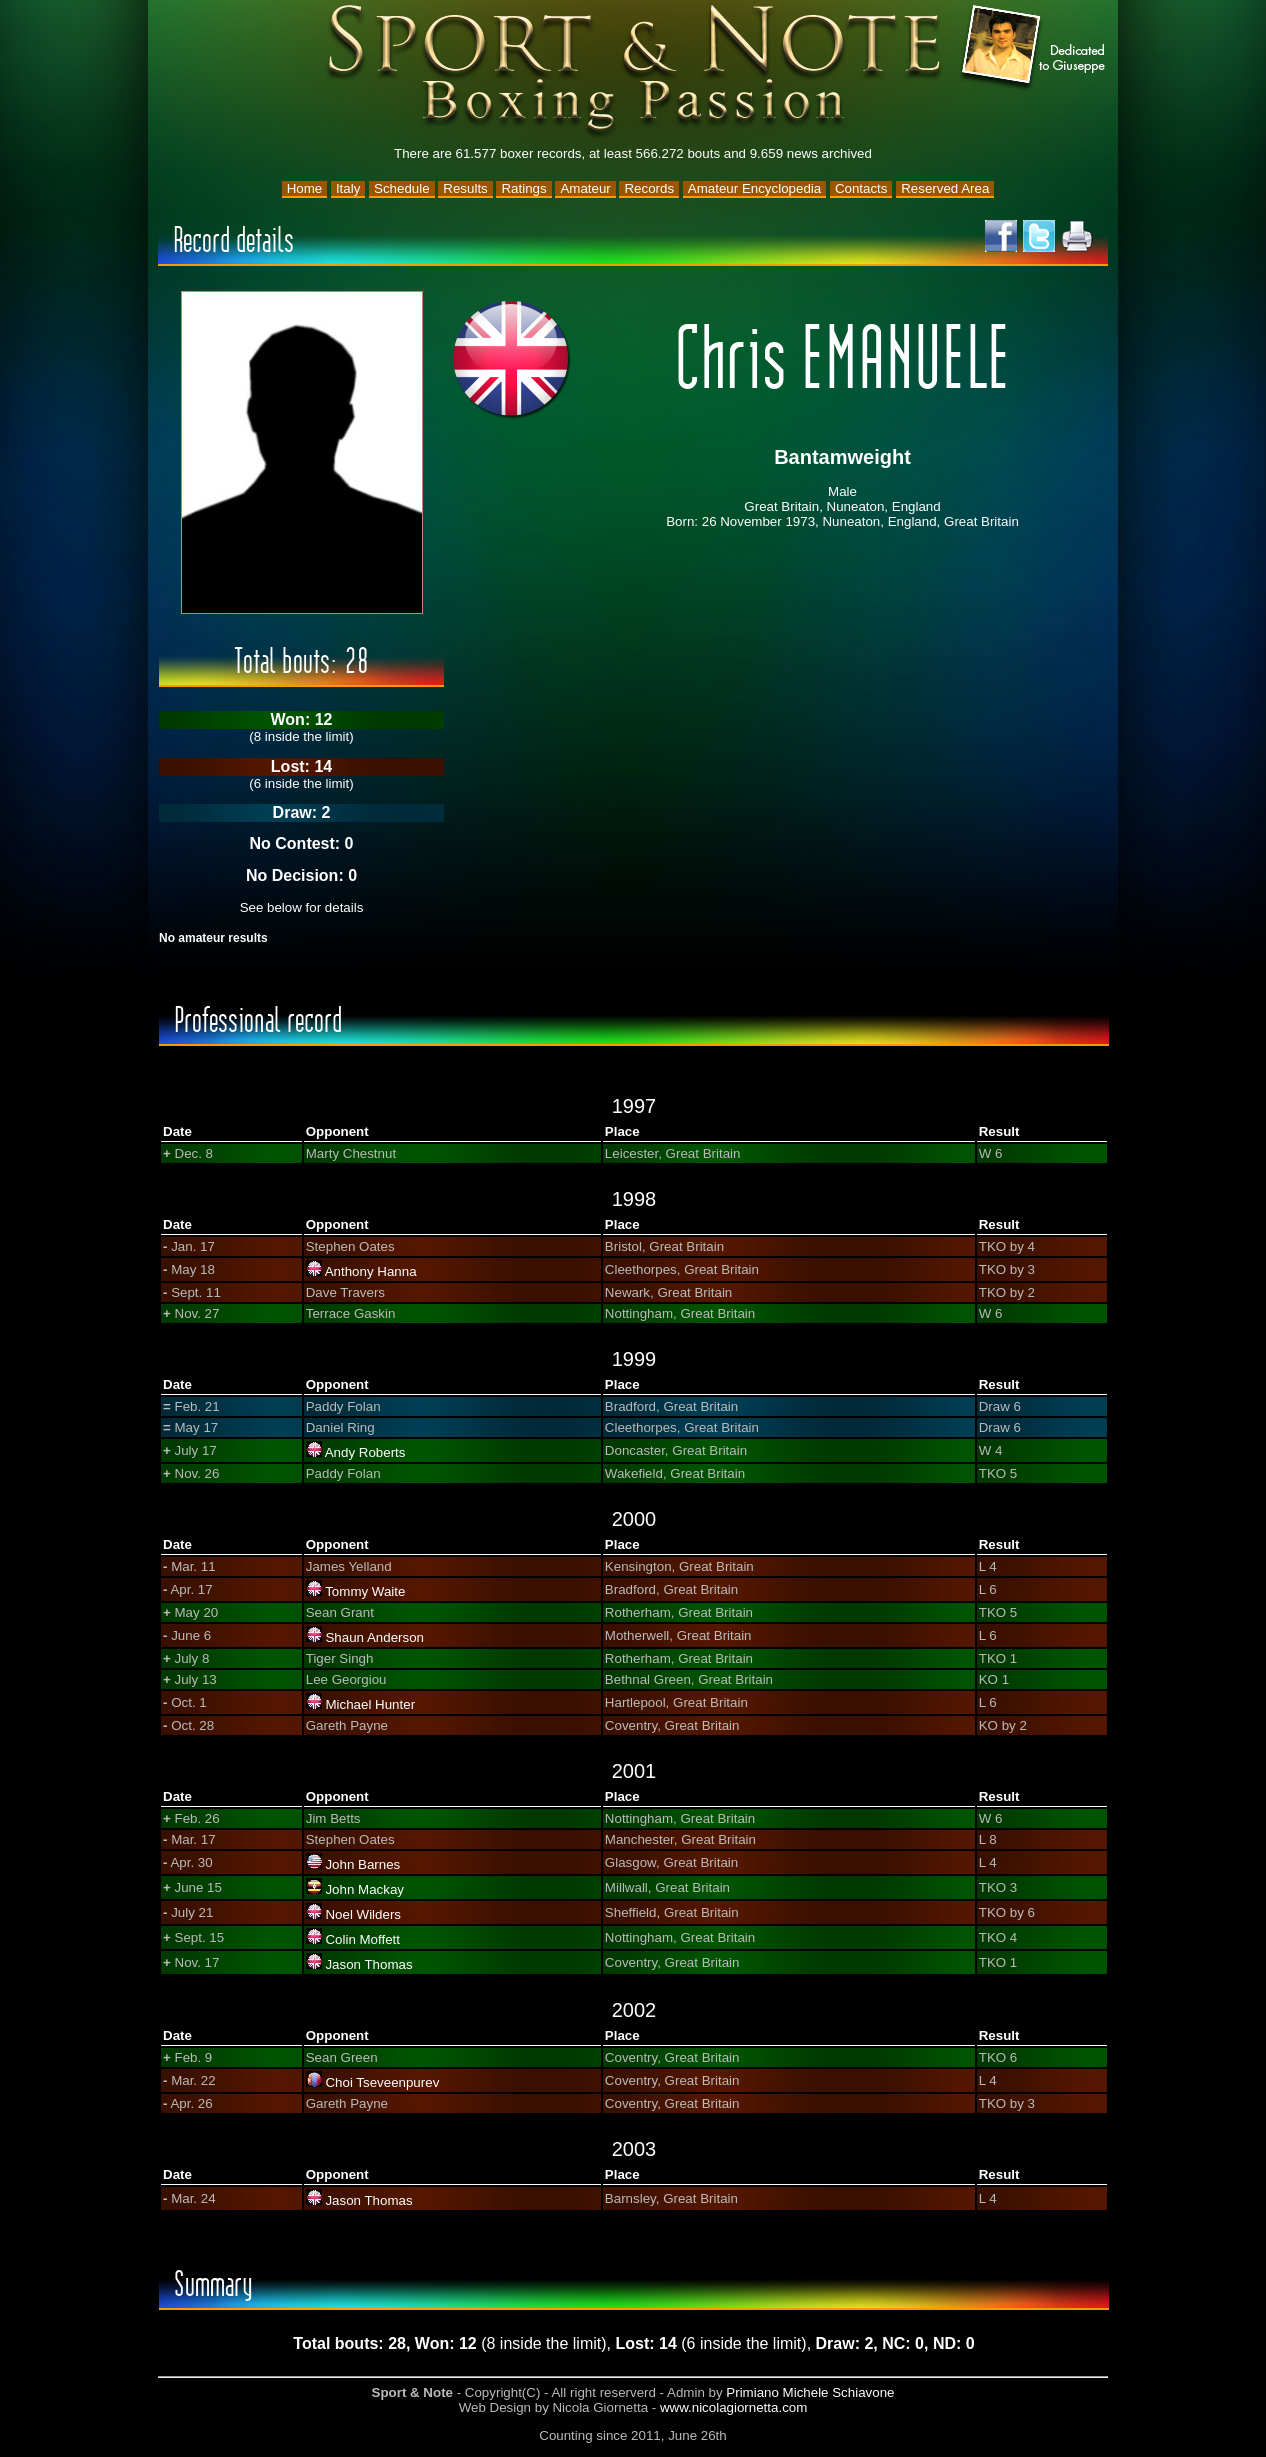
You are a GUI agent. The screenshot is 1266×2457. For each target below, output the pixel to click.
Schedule (402, 188)
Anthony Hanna (371, 1271)
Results (465, 188)
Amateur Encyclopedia (754, 188)
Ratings (523, 188)
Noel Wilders (363, 1914)
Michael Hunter (370, 1704)
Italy (348, 188)
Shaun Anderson (374, 1637)
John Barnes (362, 1864)
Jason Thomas (368, 1964)
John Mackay (364, 1889)
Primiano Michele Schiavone (810, 2392)
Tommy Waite (365, 1591)
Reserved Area (945, 188)
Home (305, 188)
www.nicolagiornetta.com (733, 2407)
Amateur (585, 188)
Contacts (861, 188)
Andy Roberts (365, 1452)
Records (649, 188)
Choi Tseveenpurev (382, 2082)
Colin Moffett (362, 1939)
